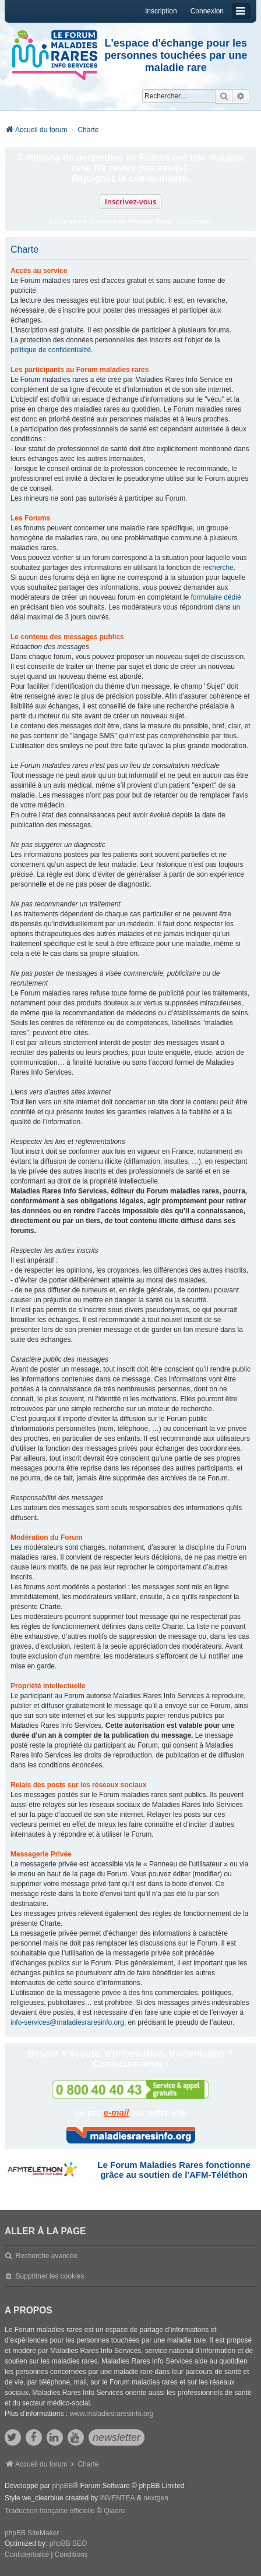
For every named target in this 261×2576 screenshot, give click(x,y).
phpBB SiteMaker (32, 2533)
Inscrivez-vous (131, 201)
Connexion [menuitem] (207, 11)
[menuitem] (27, 2555)
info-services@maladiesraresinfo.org (67, 2022)
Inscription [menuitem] (161, 11)
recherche (218, 568)
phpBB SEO (68, 2543)
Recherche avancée (46, 2256)
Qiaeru (114, 2511)
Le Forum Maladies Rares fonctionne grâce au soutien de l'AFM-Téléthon (174, 2170)
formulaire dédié (216, 597)
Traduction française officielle (50, 2511)
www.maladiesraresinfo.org (111, 2414)
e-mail (116, 2112)
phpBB (62, 2486)
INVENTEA (117, 2498)
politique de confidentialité (50, 350)
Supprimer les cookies (49, 2276)
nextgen (155, 2498)
